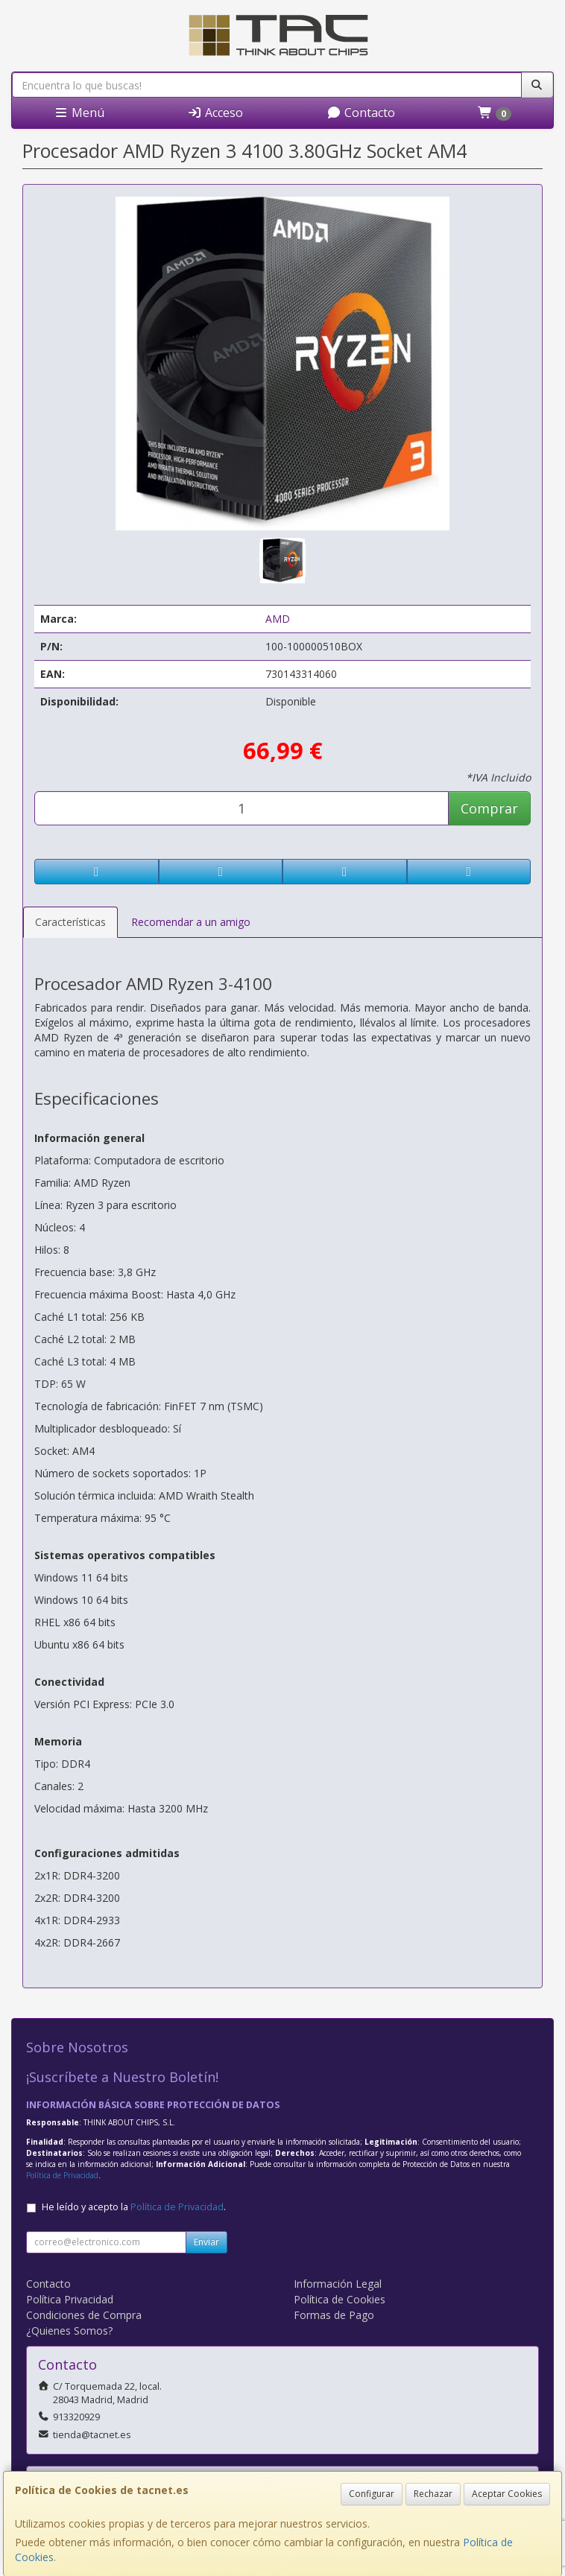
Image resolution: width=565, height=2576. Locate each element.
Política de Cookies (339, 2299)
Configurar (371, 2493)
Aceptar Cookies (507, 2493)
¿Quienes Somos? (69, 2330)
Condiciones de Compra (84, 2315)
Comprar (489, 808)
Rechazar (433, 2493)
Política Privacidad (69, 2299)
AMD (277, 619)
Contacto (360, 112)
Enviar (206, 2242)
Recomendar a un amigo (190, 922)
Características (70, 922)
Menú (79, 112)
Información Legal (338, 2284)
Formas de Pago (334, 2315)
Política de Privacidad (62, 2175)
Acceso (215, 112)
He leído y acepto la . (134, 2207)
